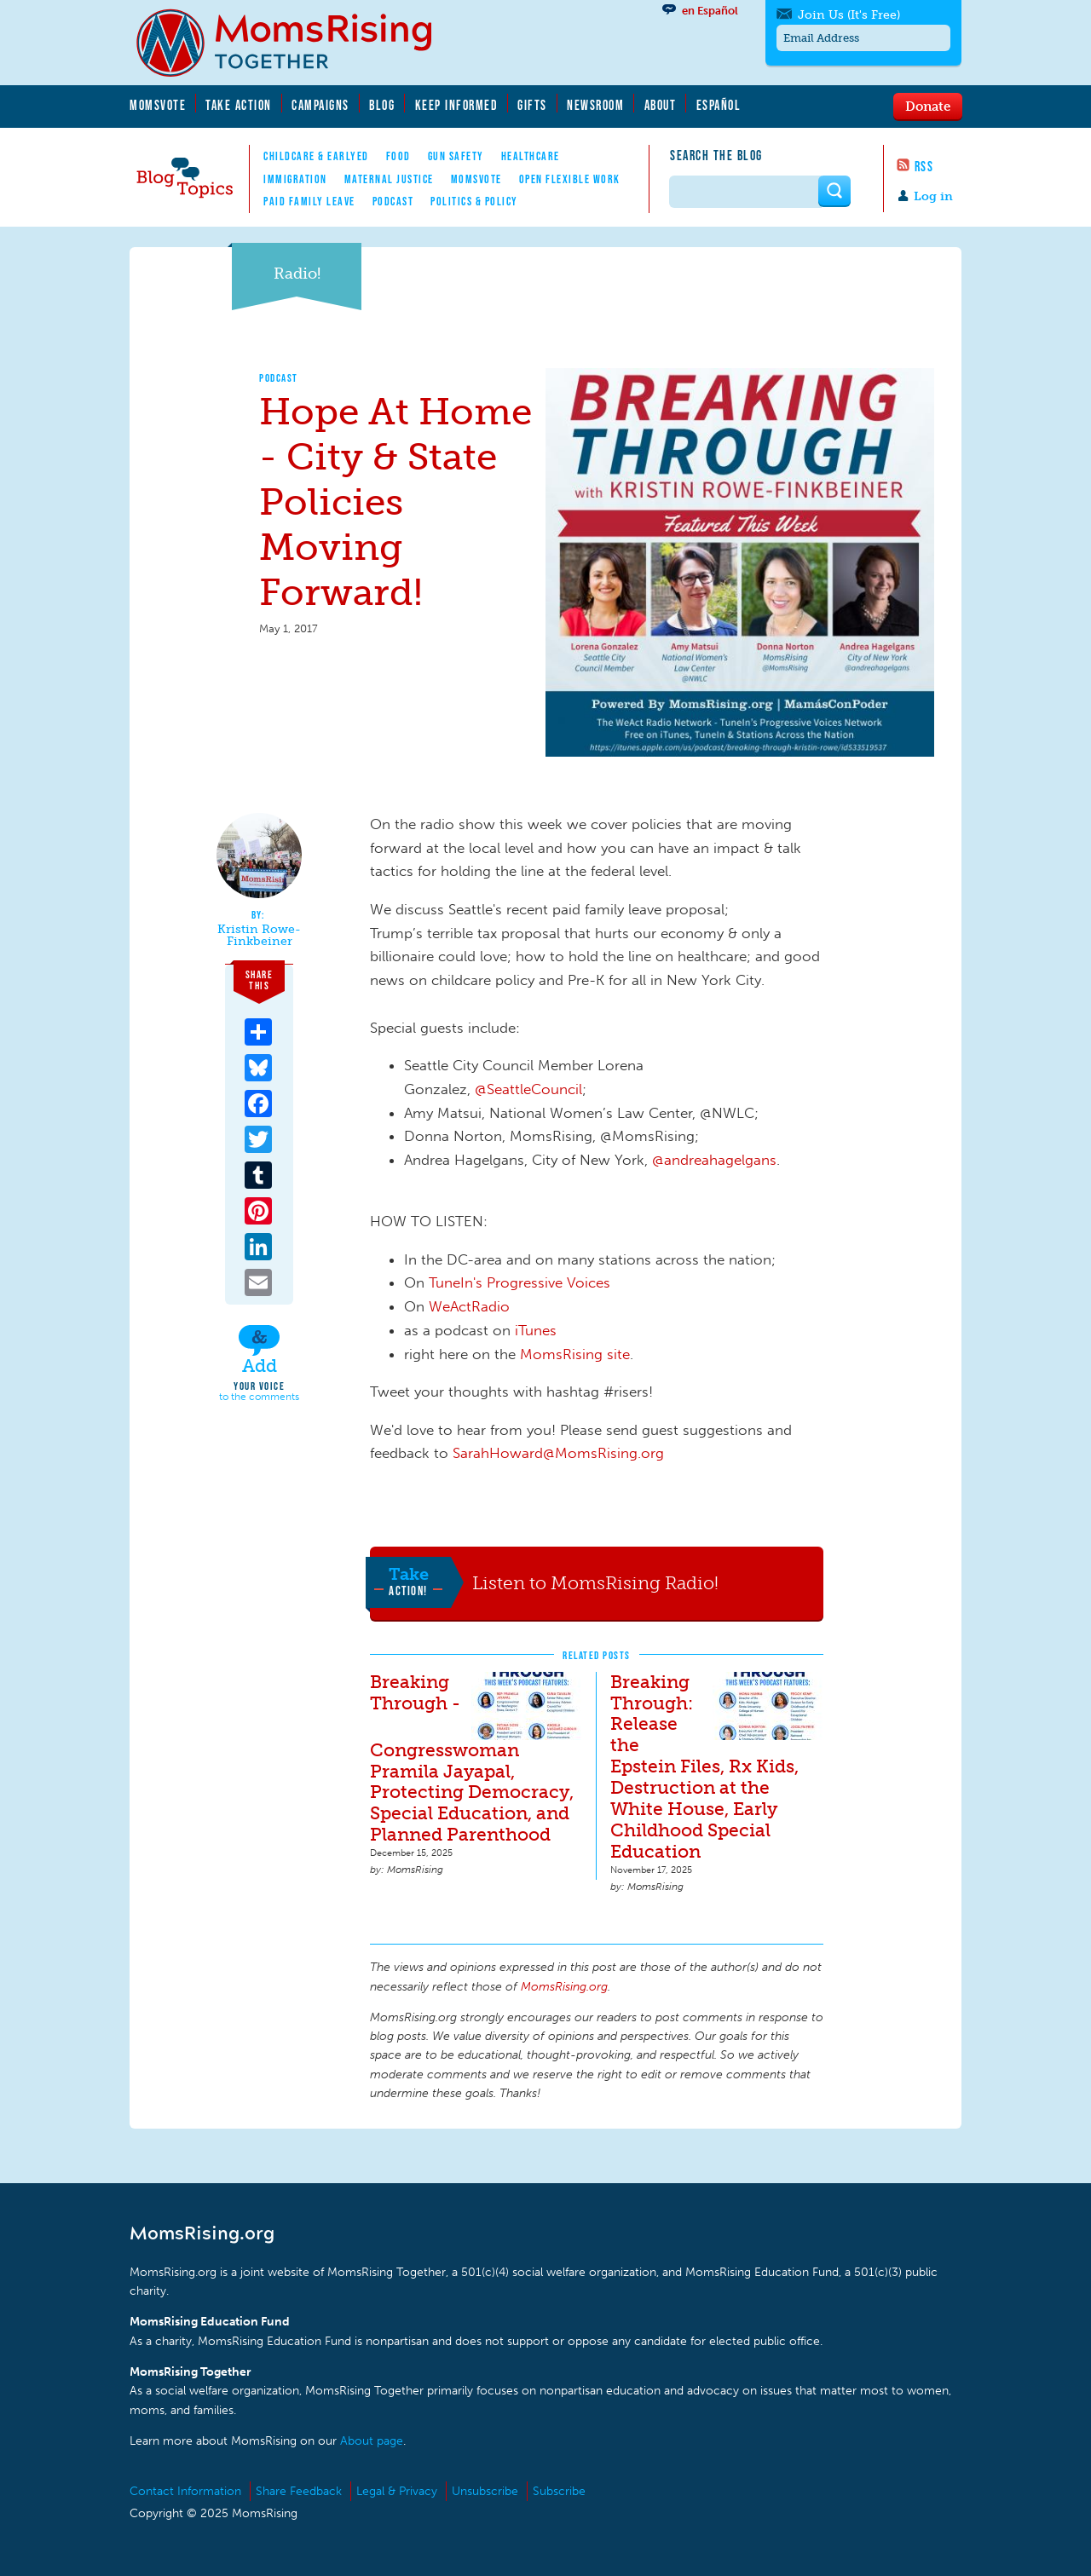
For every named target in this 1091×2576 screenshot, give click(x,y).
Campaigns (320, 104)
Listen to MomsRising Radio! (595, 1582)
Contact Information (185, 2491)
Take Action (238, 104)
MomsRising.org (296, 42)
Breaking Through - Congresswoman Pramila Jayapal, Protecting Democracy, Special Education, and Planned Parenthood (472, 1758)
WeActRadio (469, 1306)
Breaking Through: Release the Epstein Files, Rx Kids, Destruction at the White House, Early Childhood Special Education (704, 1767)
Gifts (532, 104)
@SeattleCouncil (528, 1089)
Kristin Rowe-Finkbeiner (259, 935)
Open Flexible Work (570, 179)
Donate (927, 105)
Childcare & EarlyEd (316, 156)
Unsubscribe (485, 2491)
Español (719, 104)
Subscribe (559, 2491)
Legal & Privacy (396, 2491)
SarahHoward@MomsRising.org (558, 1452)
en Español (710, 10)
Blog (382, 104)
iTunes (536, 1330)
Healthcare (530, 156)
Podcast (393, 201)
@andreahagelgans (714, 1159)
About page (371, 2441)
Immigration (295, 179)
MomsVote (158, 104)
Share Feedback (299, 2491)
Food (398, 156)
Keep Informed (457, 104)
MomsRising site (575, 1354)
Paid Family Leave (309, 201)
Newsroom (595, 104)
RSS (924, 166)
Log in (933, 196)
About (660, 104)
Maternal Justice (389, 179)
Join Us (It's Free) (849, 15)
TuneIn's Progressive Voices (519, 1282)
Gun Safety (456, 156)
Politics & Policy (474, 201)
